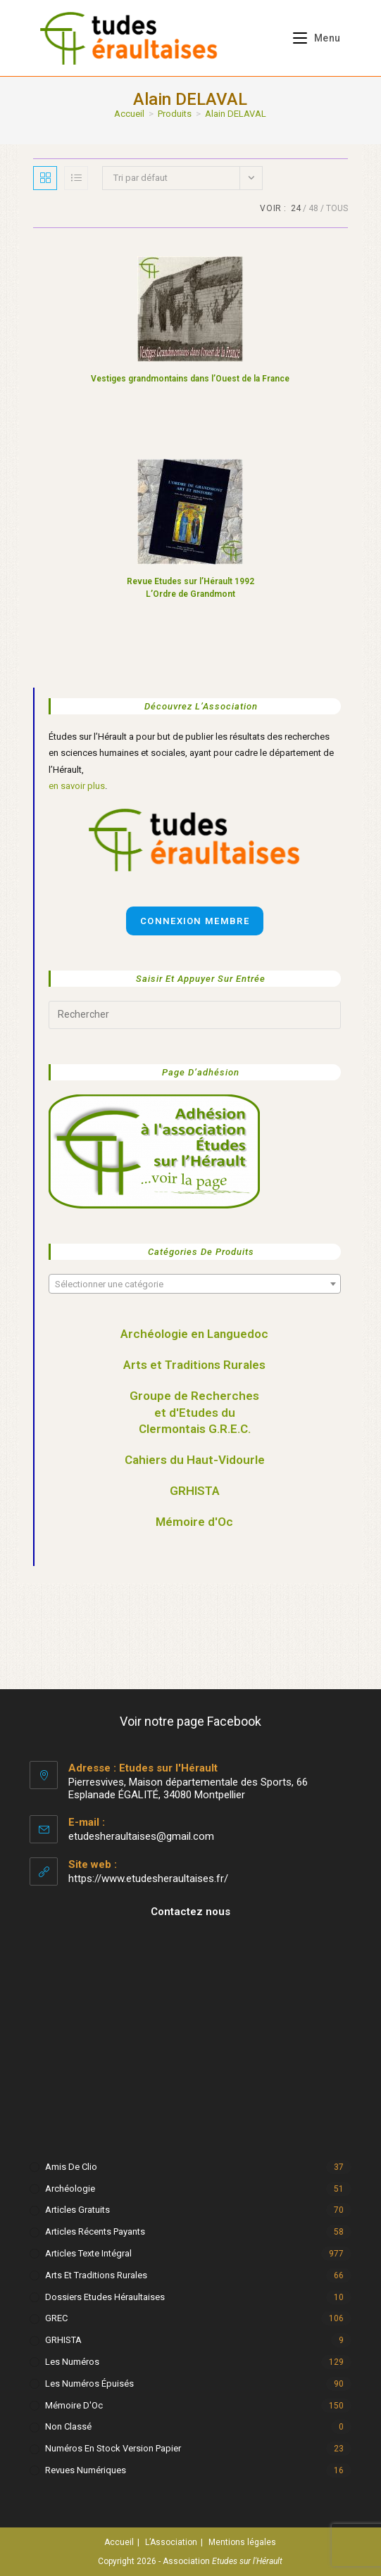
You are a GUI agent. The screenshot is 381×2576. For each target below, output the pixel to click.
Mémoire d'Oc (194, 1522)
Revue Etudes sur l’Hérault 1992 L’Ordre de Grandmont (190, 587)
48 (313, 208)
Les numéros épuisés (89, 2383)
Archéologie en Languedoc (194, 1334)
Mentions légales (242, 2542)
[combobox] (195, 1284)
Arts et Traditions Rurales (194, 1365)
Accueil (119, 2542)
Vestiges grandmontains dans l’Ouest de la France (190, 379)
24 (296, 208)
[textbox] (194, 1284)
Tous (337, 208)
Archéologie (70, 2188)
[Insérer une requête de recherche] (195, 1015)
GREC (56, 2318)
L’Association (171, 2542)
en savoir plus (77, 786)
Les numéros (72, 2361)
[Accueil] (129, 113)
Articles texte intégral (88, 2253)
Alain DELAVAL (235, 113)
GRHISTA (195, 1491)
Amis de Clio (71, 2166)
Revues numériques (85, 2470)
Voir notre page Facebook (190, 1721)
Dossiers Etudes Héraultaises (105, 2297)
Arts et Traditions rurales (96, 2275)
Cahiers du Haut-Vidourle (195, 1460)
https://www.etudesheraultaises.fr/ (148, 1878)
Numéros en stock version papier (113, 2448)
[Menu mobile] (311, 38)
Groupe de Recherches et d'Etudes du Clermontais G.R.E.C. (194, 1413)
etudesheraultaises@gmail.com (141, 1836)
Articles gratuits (77, 2209)
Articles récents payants (95, 2231)
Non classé (68, 2426)
